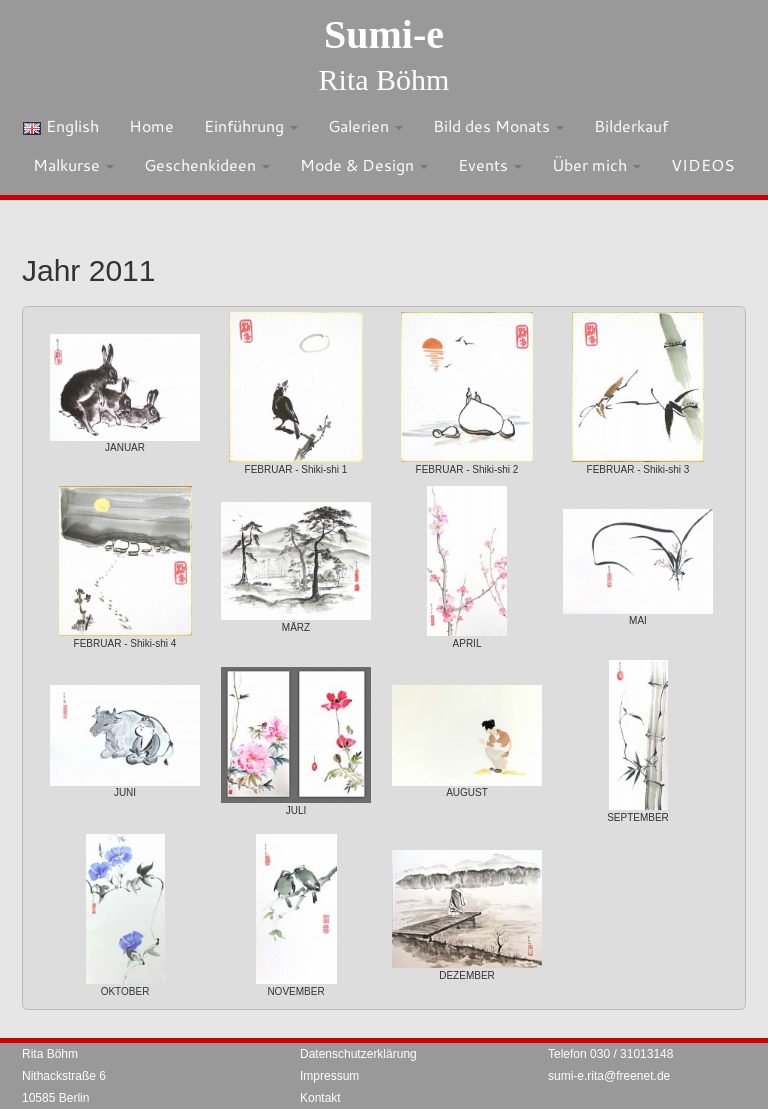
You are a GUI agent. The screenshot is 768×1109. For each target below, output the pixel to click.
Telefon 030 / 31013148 (610, 1054)
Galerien (365, 125)
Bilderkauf (631, 125)
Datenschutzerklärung (358, 1054)
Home (151, 125)
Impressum (329, 1076)
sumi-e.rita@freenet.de (609, 1076)
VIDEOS (703, 164)
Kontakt (320, 1098)
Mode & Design (364, 164)
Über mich (596, 164)
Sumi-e (384, 34)
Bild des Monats (498, 125)
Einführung (251, 125)
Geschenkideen (207, 164)
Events (490, 164)
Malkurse (73, 164)
